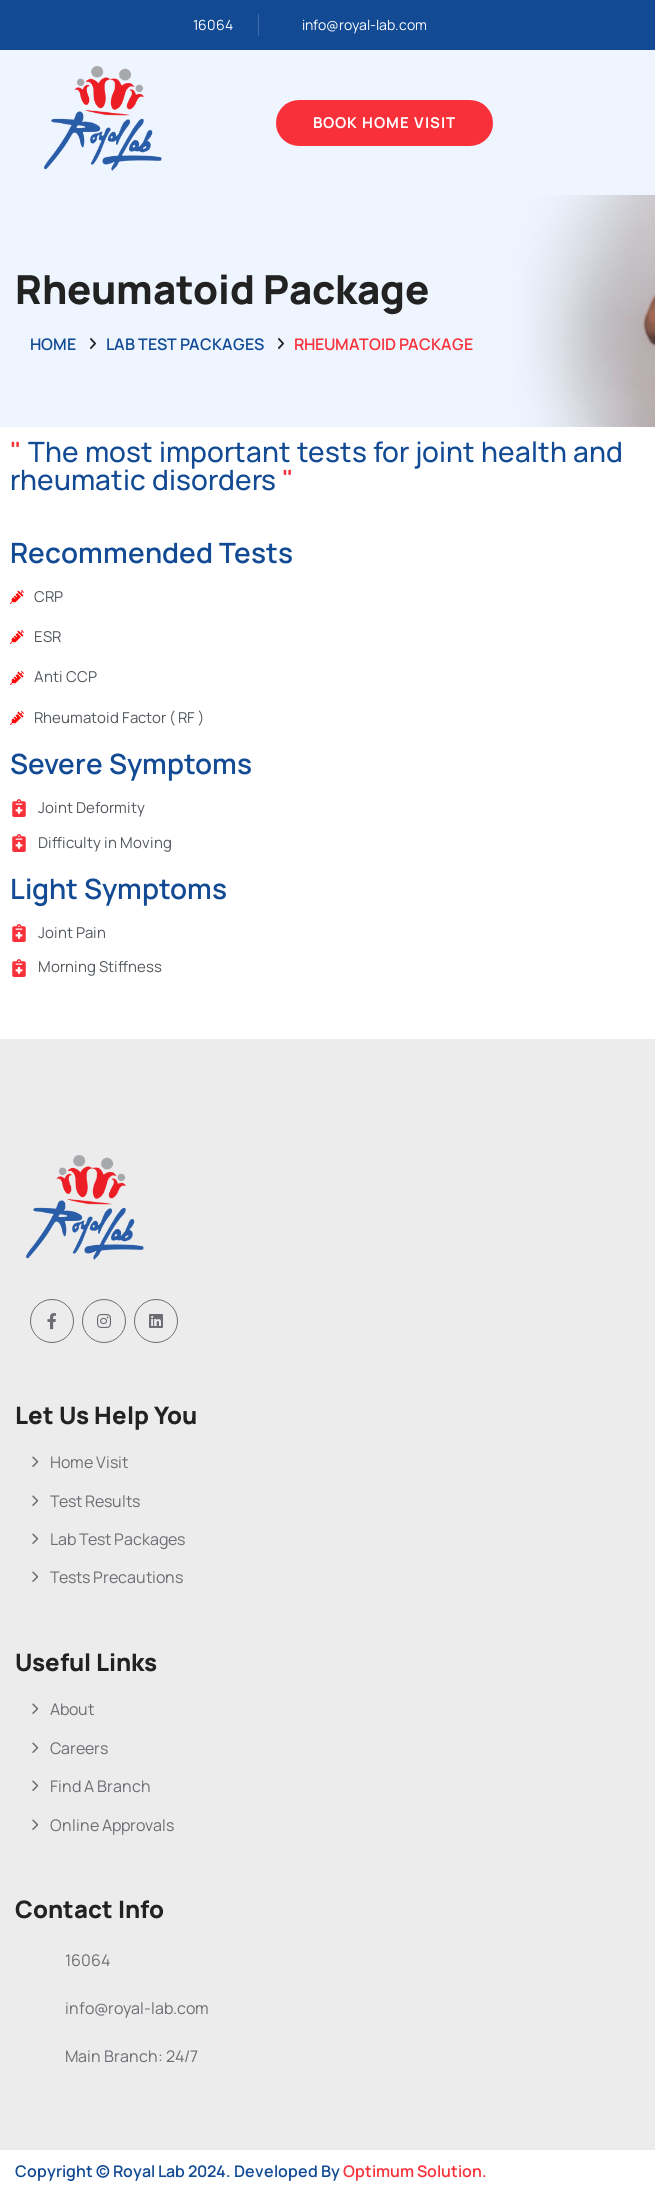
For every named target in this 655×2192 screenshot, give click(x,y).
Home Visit (89, 1462)
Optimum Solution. (415, 2171)
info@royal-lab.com (364, 24)
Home (53, 344)
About (72, 1709)
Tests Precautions (116, 1577)
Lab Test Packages (185, 344)
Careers (79, 1748)
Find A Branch (100, 1786)
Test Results (95, 1501)
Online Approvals (112, 1825)
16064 (213, 24)
